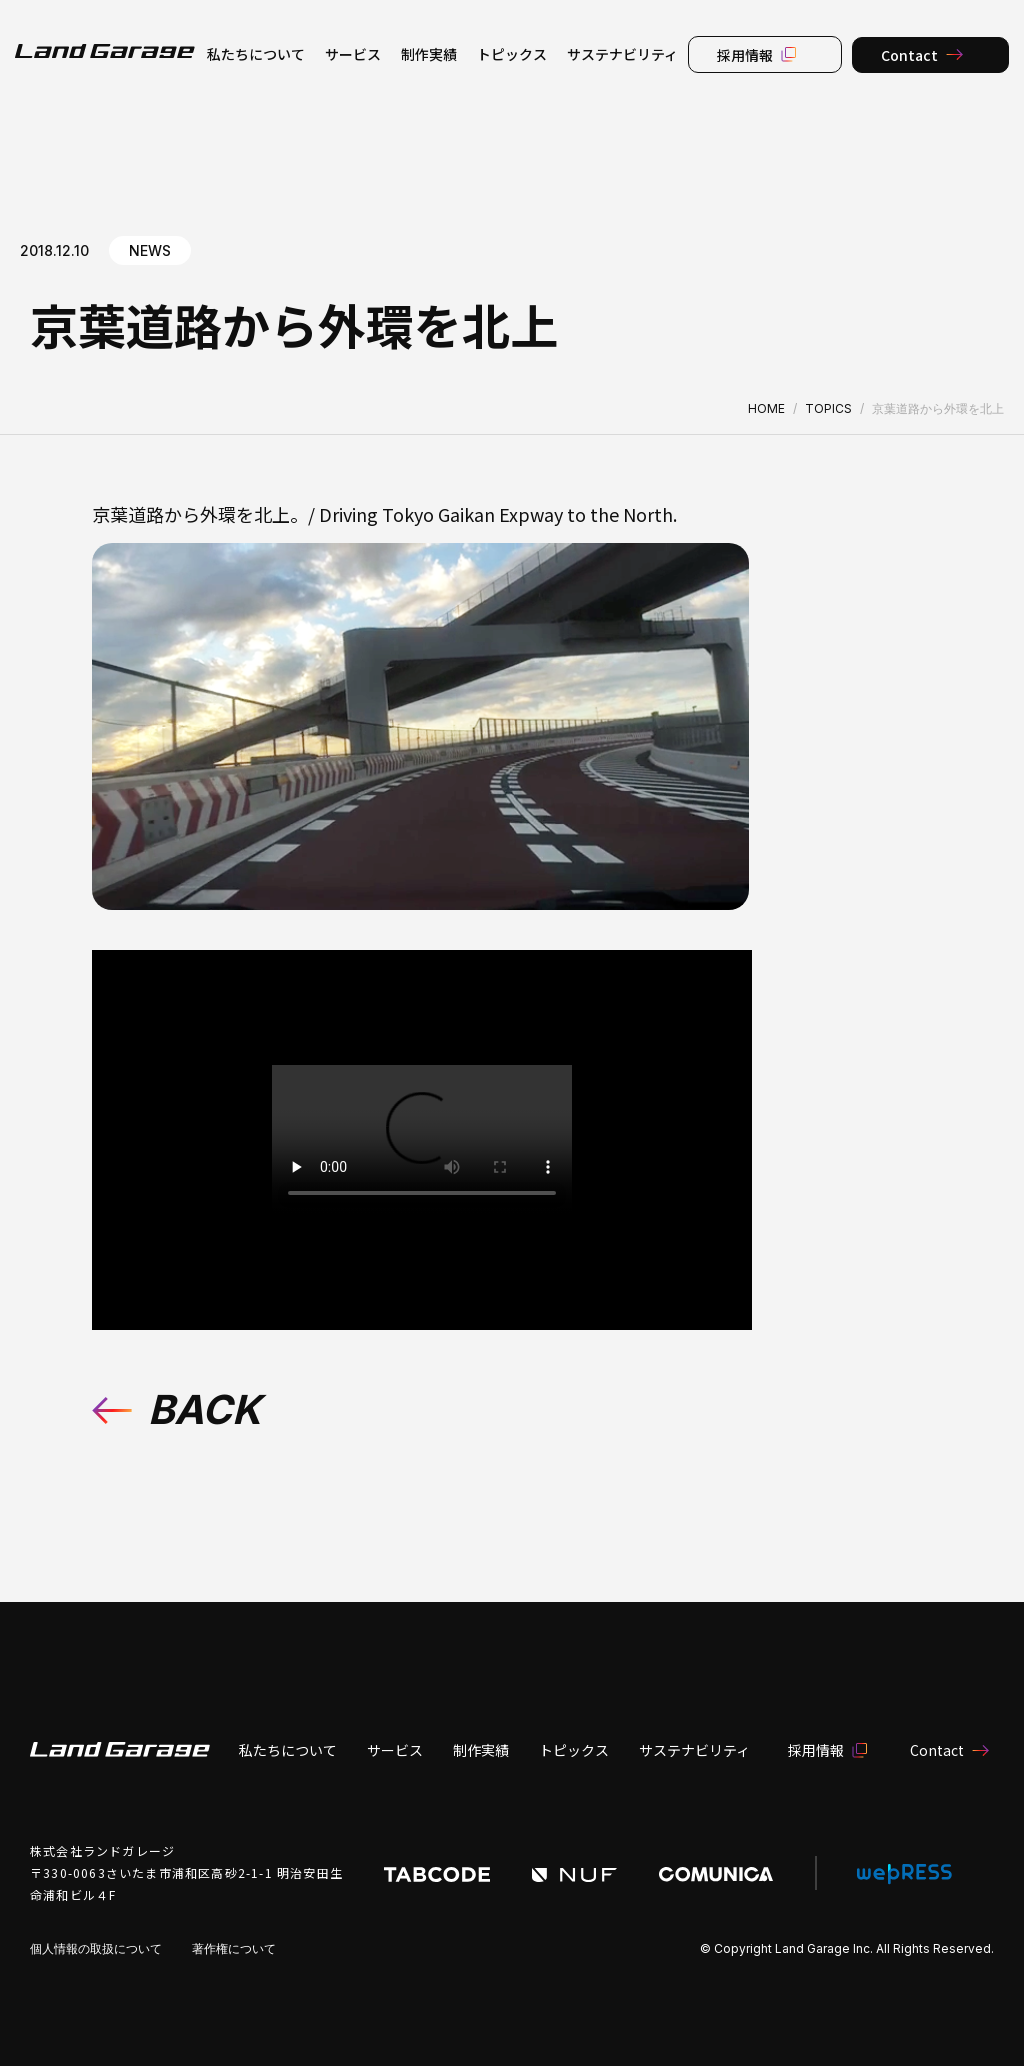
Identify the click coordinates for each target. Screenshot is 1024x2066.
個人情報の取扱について (96, 1948)
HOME (766, 408)
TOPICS (828, 408)
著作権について (234, 1948)
